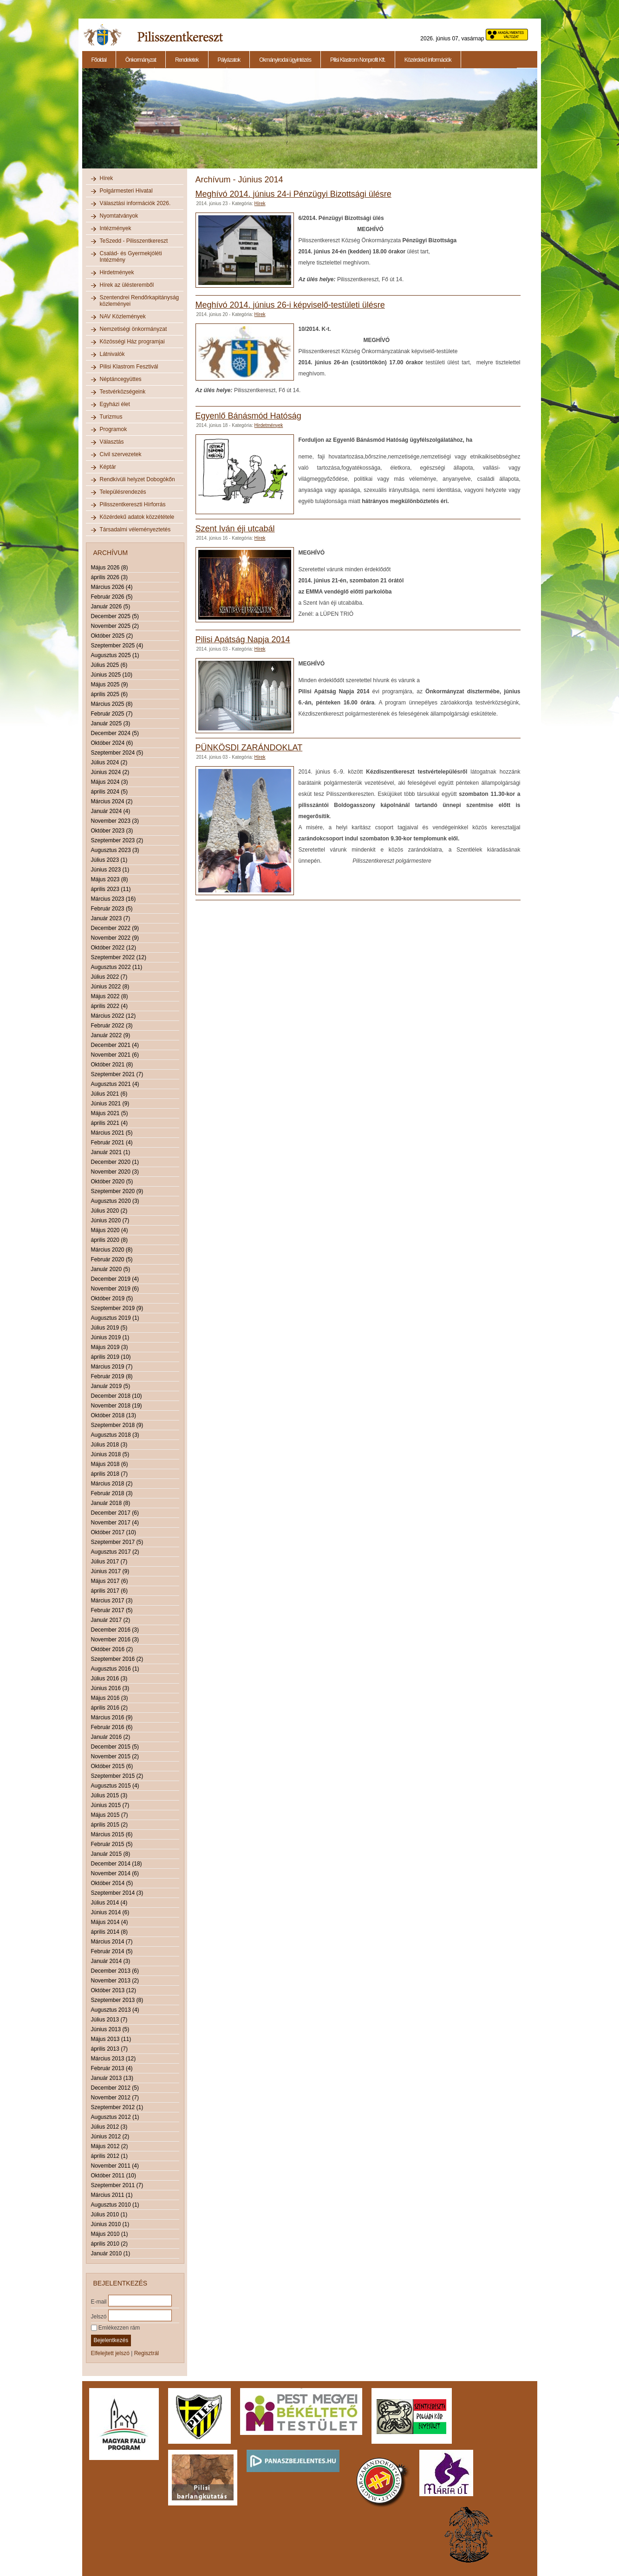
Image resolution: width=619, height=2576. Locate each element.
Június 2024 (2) (110, 772)
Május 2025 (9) (109, 684)
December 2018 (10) (116, 1396)
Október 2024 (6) (112, 743)
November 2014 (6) (115, 1873)
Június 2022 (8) (110, 986)
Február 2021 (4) (112, 1142)
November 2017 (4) (115, 1522)
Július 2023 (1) (109, 860)
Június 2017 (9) (110, 1571)
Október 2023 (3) (112, 830)
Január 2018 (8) (110, 1503)
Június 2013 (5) (110, 2029)
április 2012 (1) (109, 2156)
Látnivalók (112, 354)
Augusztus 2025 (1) (115, 655)
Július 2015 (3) (109, 1795)
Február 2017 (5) (112, 1610)
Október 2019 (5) (112, 1298)
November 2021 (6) (115, 1055)
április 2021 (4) (109, 1123)
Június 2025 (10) (111, 674)
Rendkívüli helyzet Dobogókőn (137, 479)
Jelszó (99, 2316)
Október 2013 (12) (113, 1990)
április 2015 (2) (109, 1824)
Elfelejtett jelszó (110, 2353)
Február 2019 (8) (112, 1376)
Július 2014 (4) (109, 1902)
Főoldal (98, 60)
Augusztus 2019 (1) (115, 1318)
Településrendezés (123, 492)
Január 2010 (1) (110, 2253)
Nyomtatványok (119, 216)
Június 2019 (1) (110, 1337)
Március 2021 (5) (112, 1133)
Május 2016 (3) (109, 1698)
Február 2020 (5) (112, 1259)
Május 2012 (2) (109, 2146)
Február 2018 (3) (112, 1493)
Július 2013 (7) (109, 2019)
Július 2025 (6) (109, 665)
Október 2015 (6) (112, 1766)
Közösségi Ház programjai (132, 341)
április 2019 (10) (111, 1357)
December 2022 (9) (115, 928)
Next (539, 123)
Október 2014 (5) (112, 1883)
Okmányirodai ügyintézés (285, 60)
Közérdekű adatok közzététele (137, 517)
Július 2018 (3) (109, 1444)
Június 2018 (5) (110, 1454)
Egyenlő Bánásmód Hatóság (248, 415)
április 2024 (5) (109, 791)
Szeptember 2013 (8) (117, 2000)
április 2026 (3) (109, 577)
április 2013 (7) (109, 2049)
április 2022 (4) (109, 1006)
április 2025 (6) (109, 694)
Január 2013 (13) (112, 2078)
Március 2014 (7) (112, 1941)
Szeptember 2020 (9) (117, 1191)
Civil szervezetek (121, 454)
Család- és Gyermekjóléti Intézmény (131, 256)
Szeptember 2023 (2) (117, 840)
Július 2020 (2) (109, 1210)
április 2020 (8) (109, 1240)
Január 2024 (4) (110, 811)
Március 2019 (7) (112, 1366)
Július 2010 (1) (109, 2214)
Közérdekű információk (427, 60)
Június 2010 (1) (110, 2224)
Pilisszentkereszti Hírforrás (133, 504)
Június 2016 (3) (110, 1688)
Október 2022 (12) (113, 947)
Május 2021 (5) (109, 1113)
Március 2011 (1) (112, 2195)
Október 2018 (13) (113, 1415)
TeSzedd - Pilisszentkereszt (134, 241)
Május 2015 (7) (109, 1815)
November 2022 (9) (115, 938)
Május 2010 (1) (109, 2234)
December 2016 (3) (115, 1630)
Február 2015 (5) (112, 1844)
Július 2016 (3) (109, 1678)
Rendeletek (187, 60)
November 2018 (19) (116, 1405)
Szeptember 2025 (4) (117, 645)
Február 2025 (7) (112, 713)
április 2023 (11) (111, 889)
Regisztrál (146, 2353)
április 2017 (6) (109, 1591)
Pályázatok (229, 60)
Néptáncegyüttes (121, 379)
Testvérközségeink (123, 391)
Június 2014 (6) (110, 1912)
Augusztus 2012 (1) (115, 2117)
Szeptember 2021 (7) (117, 1074)
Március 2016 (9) (112, 1717)
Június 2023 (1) (110, 869)
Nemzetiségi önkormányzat (133, 329)
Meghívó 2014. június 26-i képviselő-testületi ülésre (290, 305)
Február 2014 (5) (112, 1951)
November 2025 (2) (115, 626)
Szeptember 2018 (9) (117, 1425)
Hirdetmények (117, 272)
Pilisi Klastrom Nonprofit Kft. (357, 60)
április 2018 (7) (109, 1474)
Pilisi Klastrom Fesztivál (129, 366)
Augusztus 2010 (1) (115, 2205)
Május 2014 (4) (109, 1922)
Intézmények (115, 228)
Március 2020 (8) (112, 1249)
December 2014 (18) (116, 1863)
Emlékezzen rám (115, 2327)
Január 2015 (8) (110, 1854)
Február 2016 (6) (112, 1727)
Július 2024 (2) (109, 762)
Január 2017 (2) (110, 1620)
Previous (81, 123)
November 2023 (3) (115, 821)
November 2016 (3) (115, 1639)
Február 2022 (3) (112, 1025)
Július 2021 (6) (109, 1094)
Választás (112, 442)
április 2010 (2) (109, 2243)
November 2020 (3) (115, 1172)
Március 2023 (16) (113, 899)
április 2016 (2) (109, 1707)
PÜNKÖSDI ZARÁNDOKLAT (249, 747)
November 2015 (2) (115, 1756)
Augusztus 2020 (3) (115, 1201)
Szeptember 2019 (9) (117, 1308)
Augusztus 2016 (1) (115, 1669)
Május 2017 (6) (109, 1581)
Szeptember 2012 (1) (117, 2107)
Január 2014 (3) (110, 1961)
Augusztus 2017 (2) (115, 1552)
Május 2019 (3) (109, 1347)
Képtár (108, 467)
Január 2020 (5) (110, 1269)
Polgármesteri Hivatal (126, 190)
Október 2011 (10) (113, 2175)
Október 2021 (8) (112, 1064)
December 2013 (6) (115, 1971)
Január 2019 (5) (110, 1386)
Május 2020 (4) (109, 1230)
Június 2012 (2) (110, 2136)
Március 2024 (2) (112, 801)
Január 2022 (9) (110, 1035)
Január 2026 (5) (110, 606)
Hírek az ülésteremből (127, 285)
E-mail (99, 2301)
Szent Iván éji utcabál (235, 528)
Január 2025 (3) (110, 723)
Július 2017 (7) (109, 1561)
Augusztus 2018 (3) (115, 1435)
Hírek (106, 178)
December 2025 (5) (115, 616)
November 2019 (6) (115, 1288)
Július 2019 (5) (109, 1327)
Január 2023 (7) (110, 918)
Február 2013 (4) (112, 2068)
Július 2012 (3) (109, 2127)
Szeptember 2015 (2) (117, 1776)
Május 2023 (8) (109, 879)
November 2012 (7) (115, 2097)
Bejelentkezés (111, 2340)
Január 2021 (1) (110, 1152)
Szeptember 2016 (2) (117, 1659)
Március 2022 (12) (113, 1016)
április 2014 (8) (109, 1932)
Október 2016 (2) (112, 1649)
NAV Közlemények (123, 316)
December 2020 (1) (115, 1162)
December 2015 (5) (115, 1746)
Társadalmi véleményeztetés (135, 529)
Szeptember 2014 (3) (117, 1893)
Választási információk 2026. (135, 203)
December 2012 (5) (115, 2088)
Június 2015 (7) (110, 1805)
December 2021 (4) (115, 1045)
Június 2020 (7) (110, 1220)
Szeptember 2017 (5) (117, 1542)
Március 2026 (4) (112, 587)
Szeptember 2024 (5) (117, 752)
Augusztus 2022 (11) (117, 967)
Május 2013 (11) (111, 2039)
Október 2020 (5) (112, 1181)
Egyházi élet (115, 404)
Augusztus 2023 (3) (115, 850)
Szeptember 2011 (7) (117, 2185)
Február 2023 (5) (112, 908)
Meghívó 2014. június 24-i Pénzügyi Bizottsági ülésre (293, 194)
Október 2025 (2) (112, 636)
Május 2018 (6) (109, 1464)
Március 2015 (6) (112, 1834)
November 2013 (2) (115, 1980)
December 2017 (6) (115, 1513)
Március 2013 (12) (113, 2058)
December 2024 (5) (115, 733)
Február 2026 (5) (112, 597)
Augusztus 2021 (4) (115, 1084)
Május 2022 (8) (109, 996)
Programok (113, 429)
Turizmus (111, 416)
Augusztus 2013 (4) (115, 2010)
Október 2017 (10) (113, 1532)
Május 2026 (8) (109, 567)
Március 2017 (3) (112, 1600)
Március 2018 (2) (112, 1483)
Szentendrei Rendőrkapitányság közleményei (139, 300)
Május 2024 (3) (109, 782)
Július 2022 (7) (109, 977)
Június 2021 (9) (110, 1103)
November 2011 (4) (115, 2166)
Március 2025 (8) (112, 704)
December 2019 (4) (115, 1279)
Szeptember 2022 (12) (118, 957)
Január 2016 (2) (110, 1737)
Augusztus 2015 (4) (115, 1785)
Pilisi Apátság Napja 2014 (242, 639)
